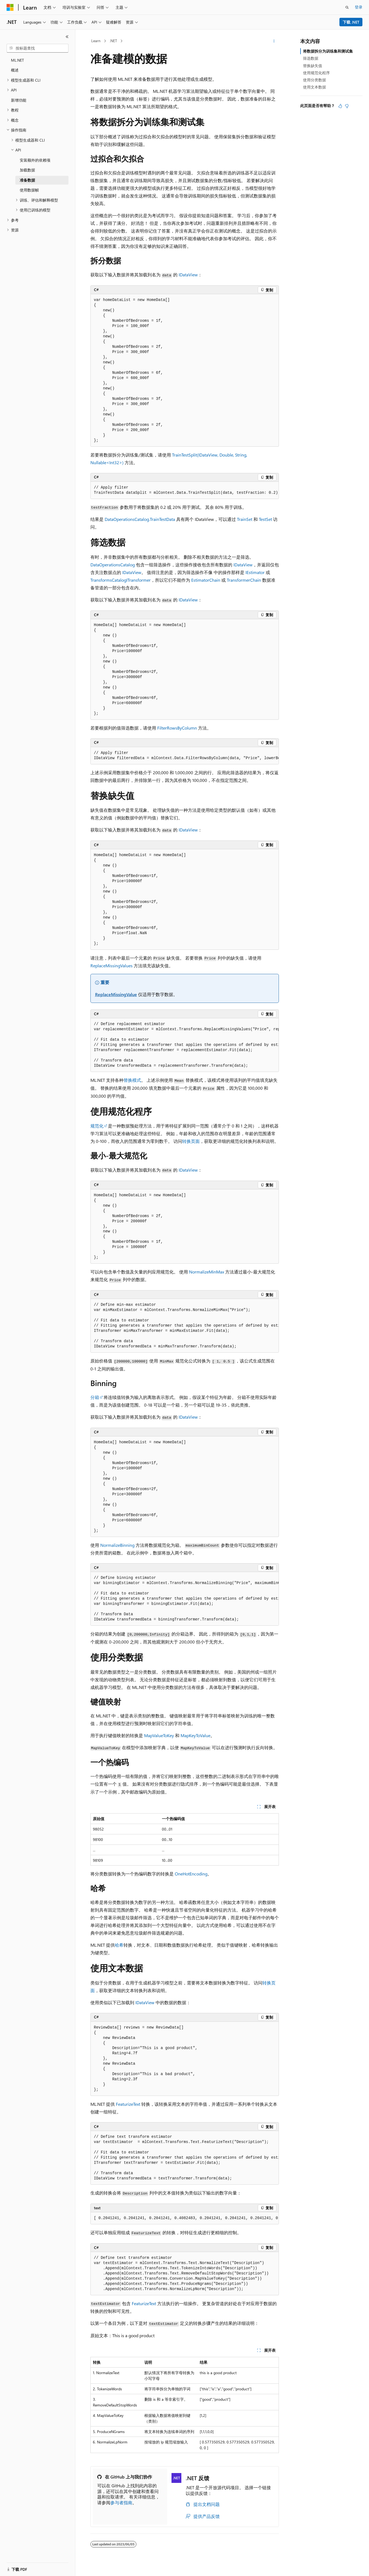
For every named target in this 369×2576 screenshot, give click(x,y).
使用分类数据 (314, 79)
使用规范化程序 (316, 72)
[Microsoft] (10, 7)
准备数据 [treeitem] (27, 180)
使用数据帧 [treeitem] (29, 190)
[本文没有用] (347, 106)
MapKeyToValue (195, 1735)
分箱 (94, 1397)
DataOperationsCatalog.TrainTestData (140, 519)
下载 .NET (351, 22)
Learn (96, 40)
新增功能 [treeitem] (18, 100)
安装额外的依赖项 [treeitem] (35, 160)
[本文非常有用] (340, 106)
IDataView (131, 572)
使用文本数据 (314, 87)
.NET (113, 40)
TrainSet (244, 519)
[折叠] (67, 37)
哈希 (119, 1945)
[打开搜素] (347, 7)
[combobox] (37, 48)
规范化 (97, 1126)
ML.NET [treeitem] (17, 60)
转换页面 (191, 1141)
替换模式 (132, 1080)
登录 (358, 7)
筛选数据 (310, 58)
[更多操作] (274, 41)
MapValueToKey (159, 1735)
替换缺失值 (312, 65)
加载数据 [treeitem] (27, 170)
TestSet (265, 519)
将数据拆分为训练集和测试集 (328, 51)
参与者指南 (121, 2502)
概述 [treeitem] (15, 70)
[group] (184, 490)
